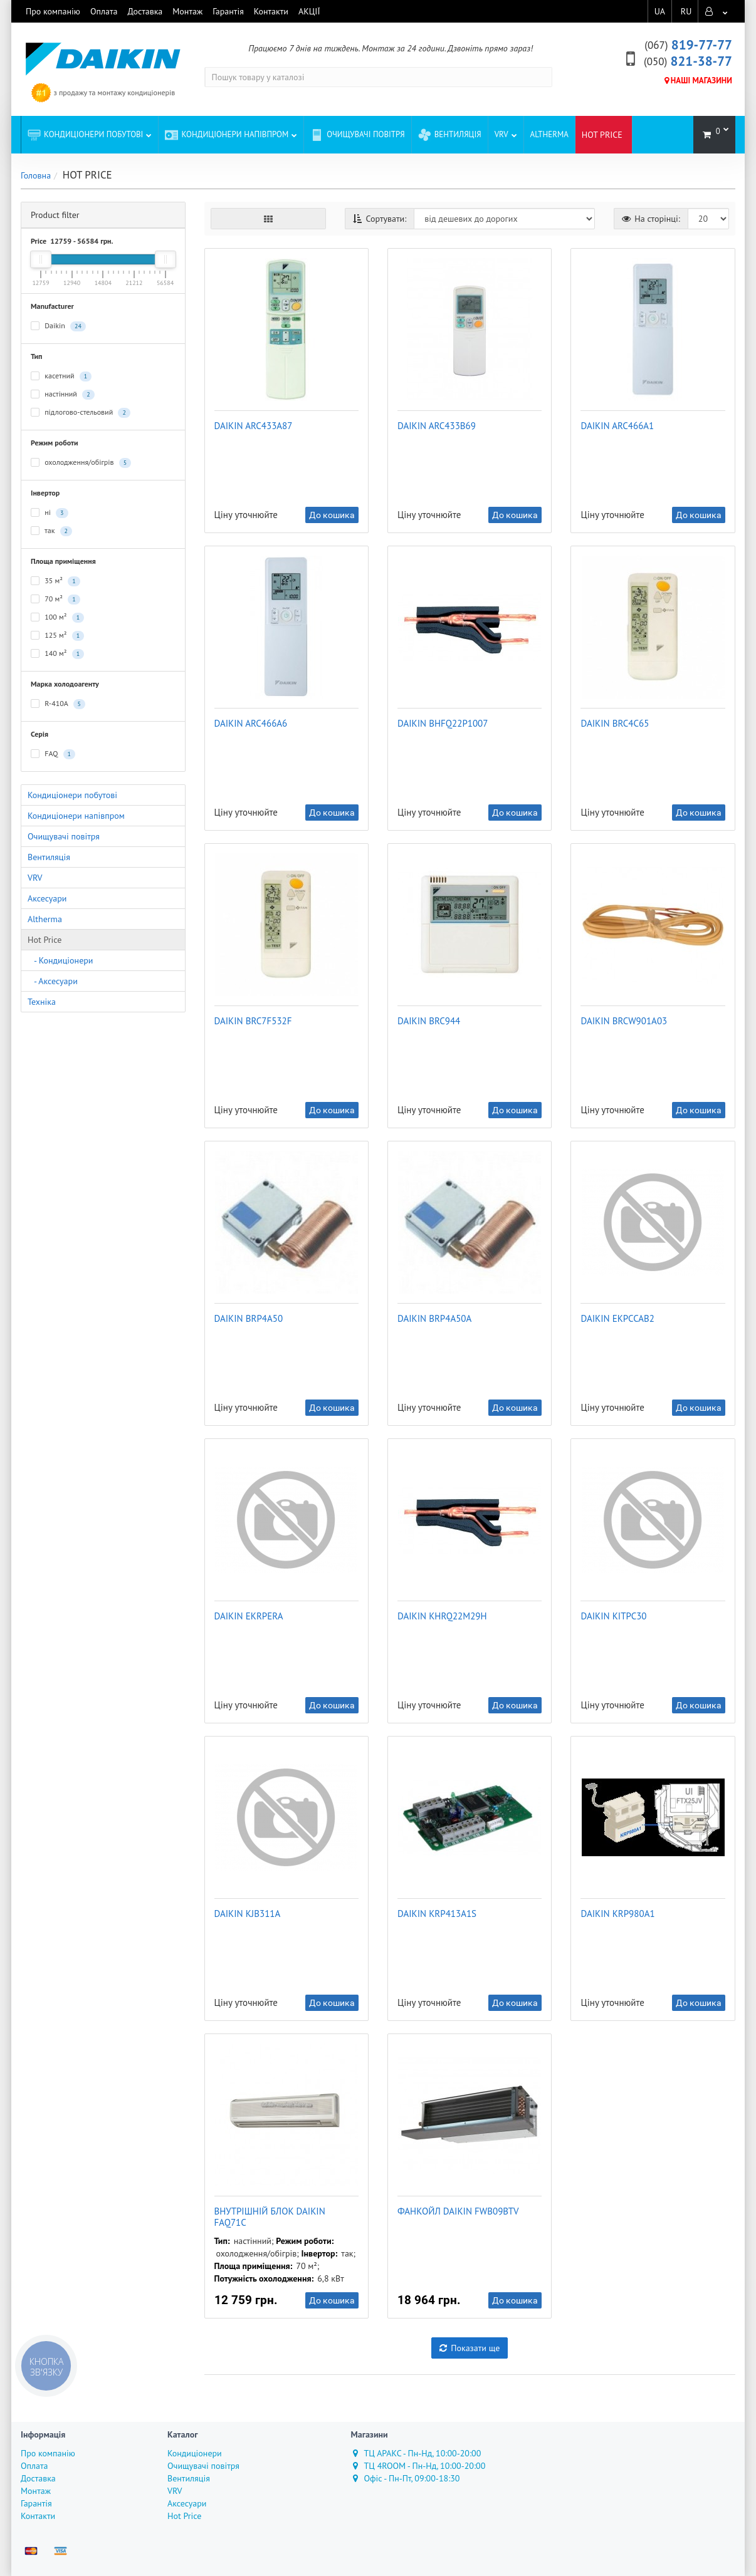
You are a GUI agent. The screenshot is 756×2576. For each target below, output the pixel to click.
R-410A (58, 704)
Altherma (549, 134)
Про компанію (53, 11)
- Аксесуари (53, 981)
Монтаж (187, 11)
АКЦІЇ (309, 11)
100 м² (57, 617)
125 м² (57, 635)
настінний (63, 394)
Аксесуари (47, 898)
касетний (61, 376)
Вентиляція (449, 134)
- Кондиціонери (60, 960)
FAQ (53, 754)
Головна (36, 175)
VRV (506, 131)
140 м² (57, 653)
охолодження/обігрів (81, 462)
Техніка (42, 1001)
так (51, 531)
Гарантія (228, 11)
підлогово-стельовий (80, 412)
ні (49, 512)
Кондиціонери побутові (90, 131)
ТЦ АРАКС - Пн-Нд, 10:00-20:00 (416, 2453)
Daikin (58, 326)
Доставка (145, 11)
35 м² (55, 581)
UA (659, 11)
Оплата (104, 11)
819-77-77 (688, 44)
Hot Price (44, 939)
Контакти (271, 11)
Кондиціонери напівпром (231, 131)
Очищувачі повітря (357, 134)
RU (685, 11)
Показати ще (469, 2348)
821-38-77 (688, 61)
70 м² (55, 599)
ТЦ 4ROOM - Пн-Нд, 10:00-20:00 (418, 2465)
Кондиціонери (194, 2453)
